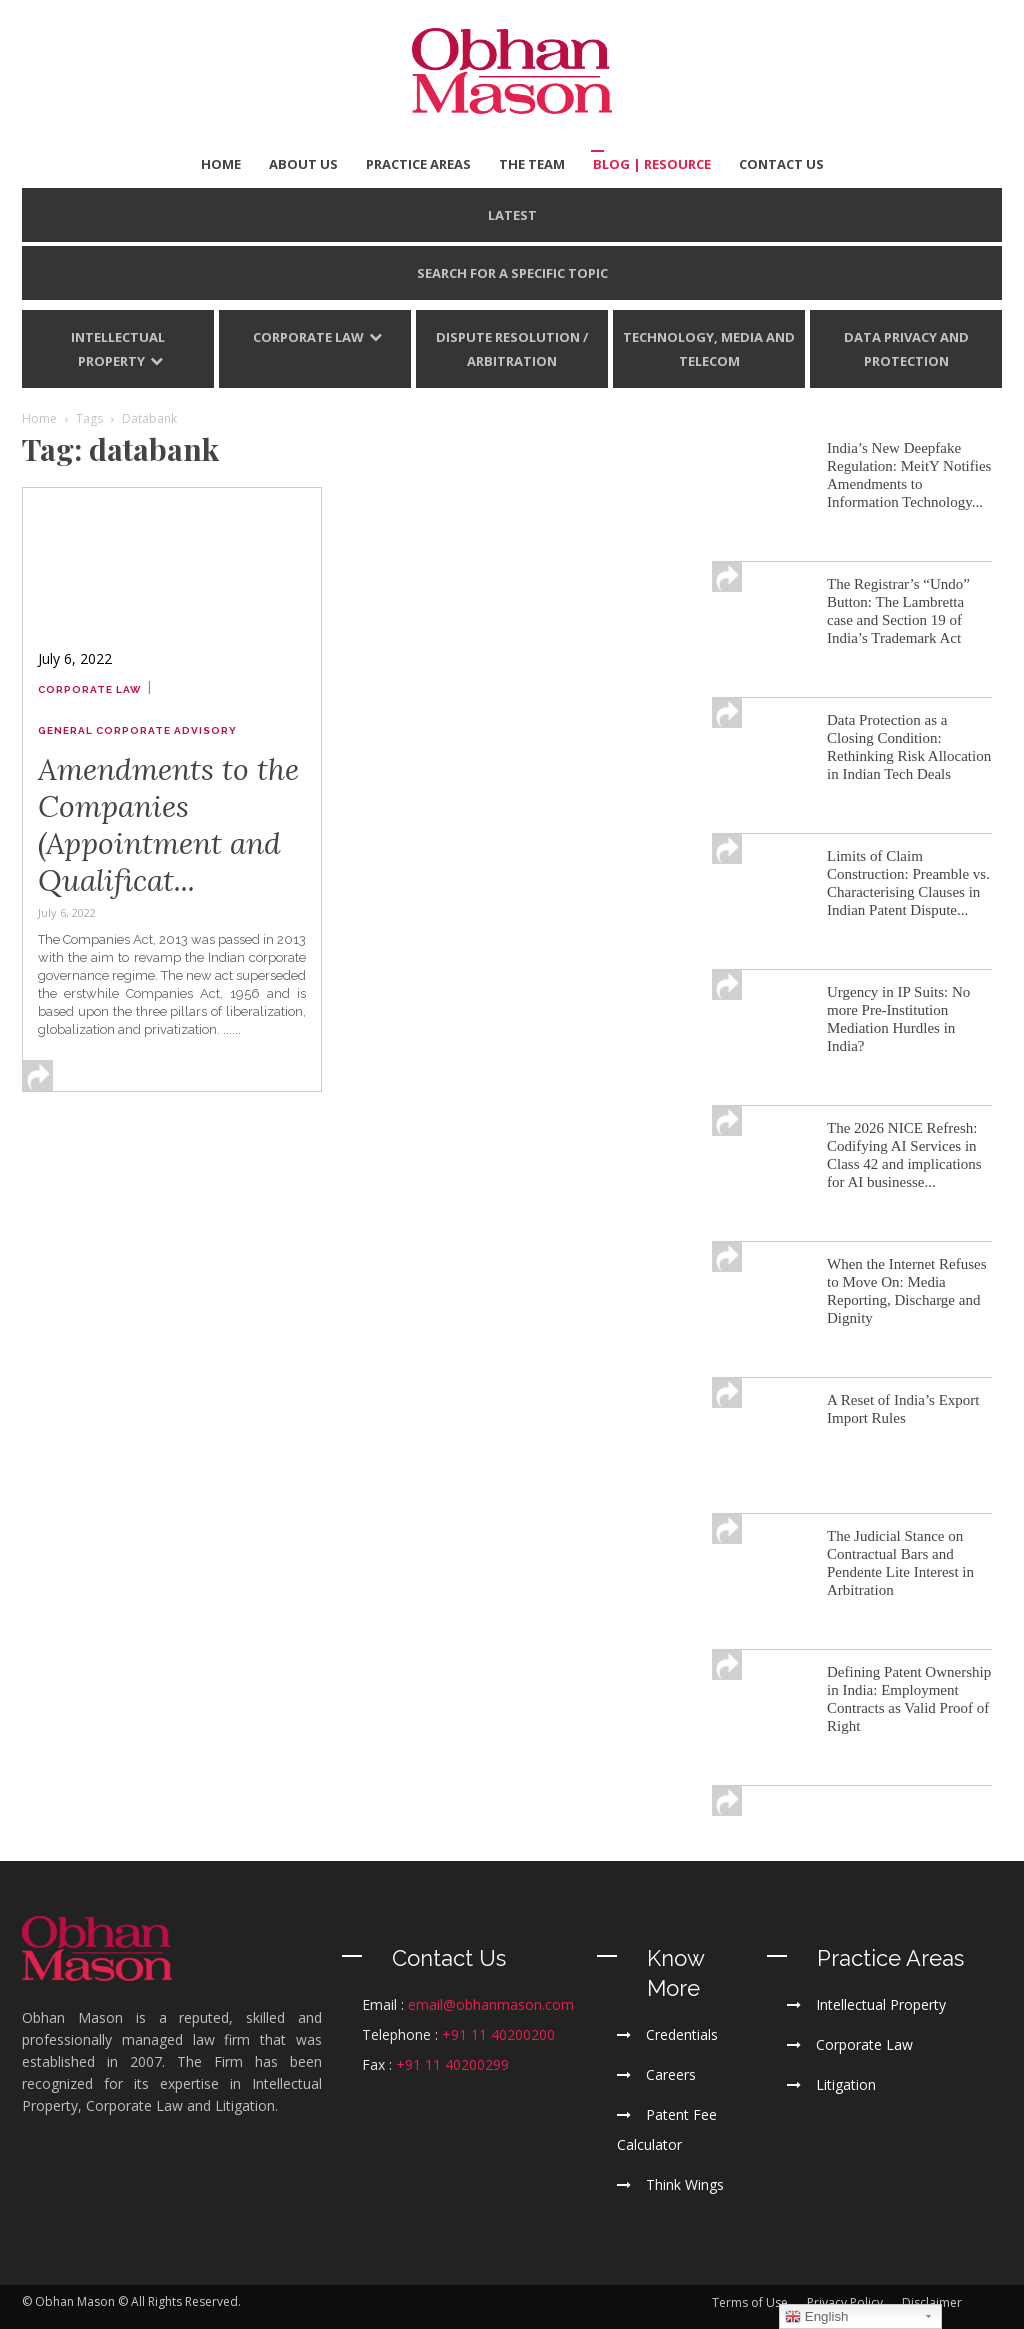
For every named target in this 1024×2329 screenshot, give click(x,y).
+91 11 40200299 (452, 2064)
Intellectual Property (118, 349)
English (816, 2317)
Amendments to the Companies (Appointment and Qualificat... (168, 824)
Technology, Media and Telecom (709, 349)
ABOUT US (303, 164)
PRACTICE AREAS (418, 164)
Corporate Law (308, 337)
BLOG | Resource (652, 164)
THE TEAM (532, 164)
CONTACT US (781, 164)
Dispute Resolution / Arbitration (512, 349)
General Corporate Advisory (137, 730)
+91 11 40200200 (498, 2034)
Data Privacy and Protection (906, 349)
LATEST (512, 215)
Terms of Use (750, 2302)
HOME (221, 164)
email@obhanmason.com (491, 2004)
